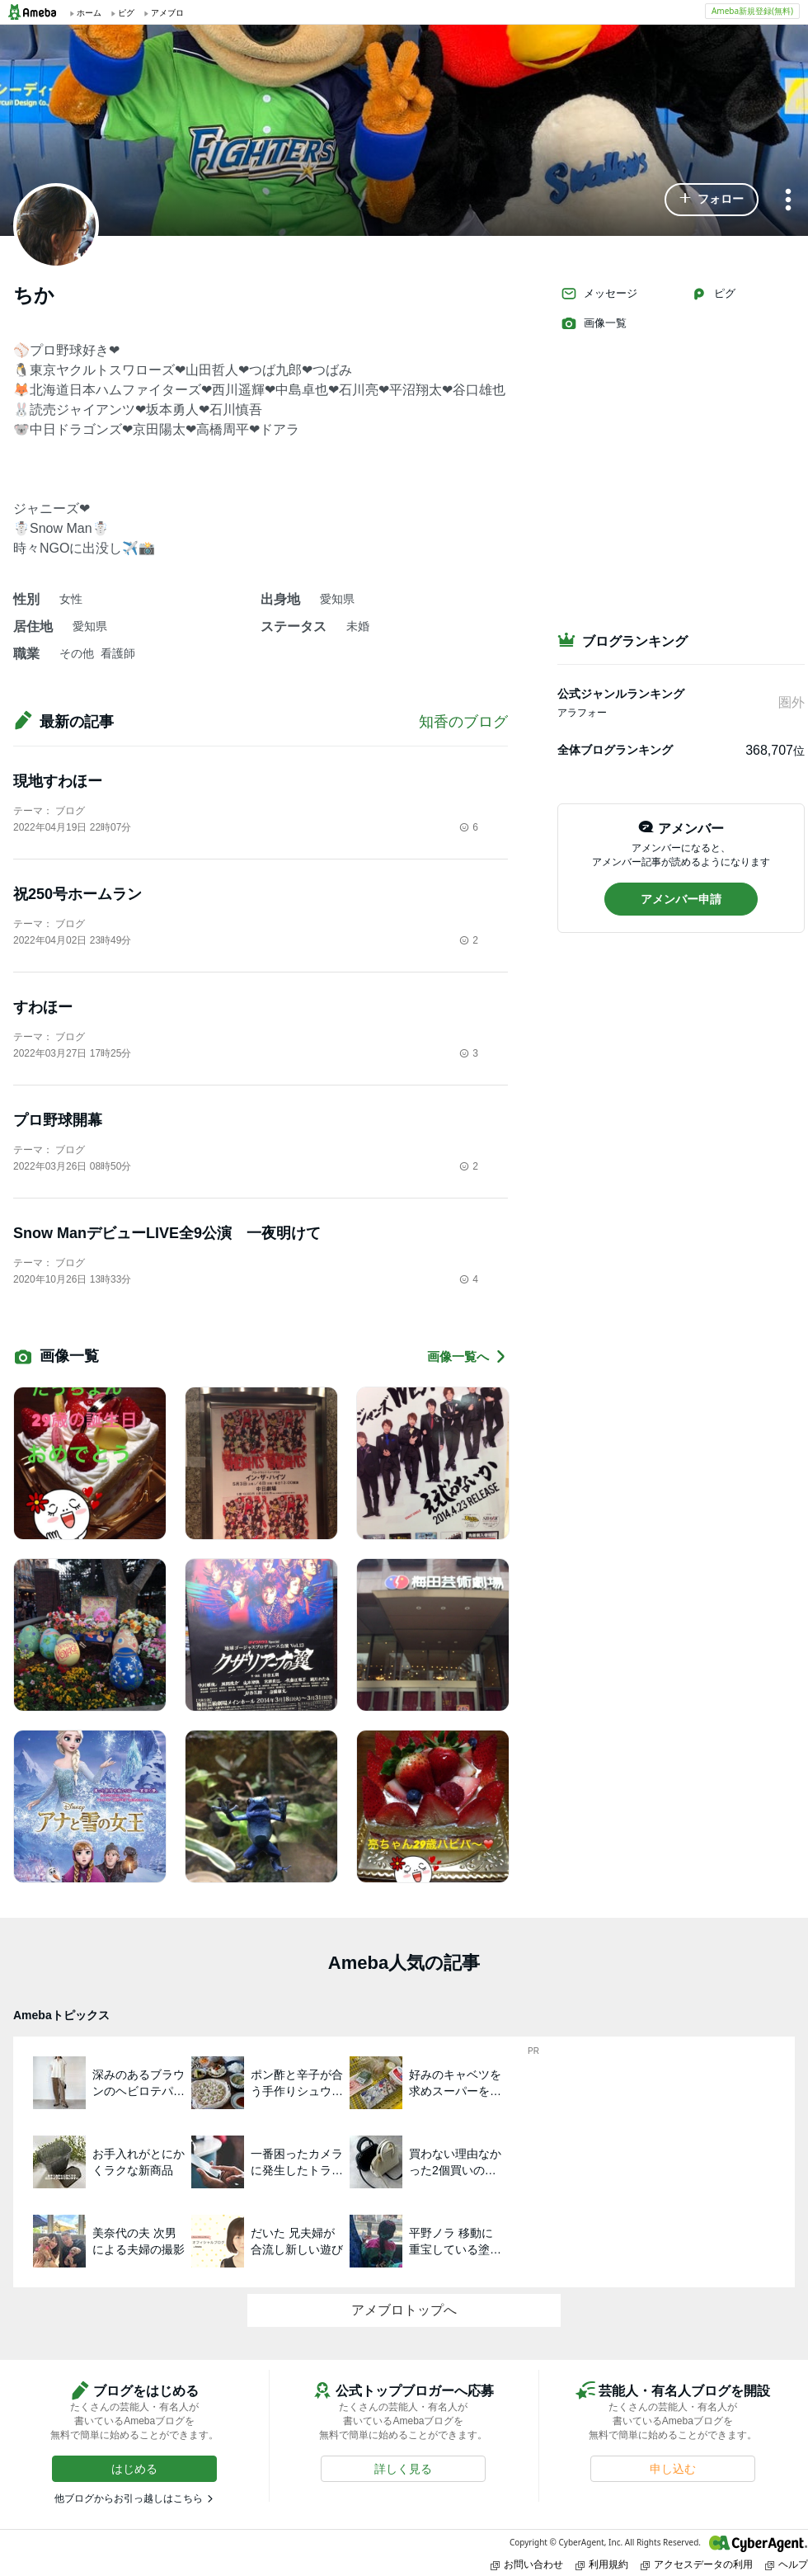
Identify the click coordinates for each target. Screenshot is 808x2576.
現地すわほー (57, 781)
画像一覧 (594, 323)
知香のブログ (463, 721)
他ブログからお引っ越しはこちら (128, 2498)
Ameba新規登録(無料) (752, 10)
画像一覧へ (467, 1356)
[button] (712, 199)
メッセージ (599, 293)
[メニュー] (788, 201)
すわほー (43, 1007)
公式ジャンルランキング (620, 693)
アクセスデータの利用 (697, 2564)
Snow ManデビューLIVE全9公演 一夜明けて (167, 1233)
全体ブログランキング (615, 749)
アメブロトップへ (404, 2310)
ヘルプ (786, 2564)
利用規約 (601, 2564)
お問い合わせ (527, 2564)
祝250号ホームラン (77, 894)
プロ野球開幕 (57, 1120)
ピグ (713, 293)
